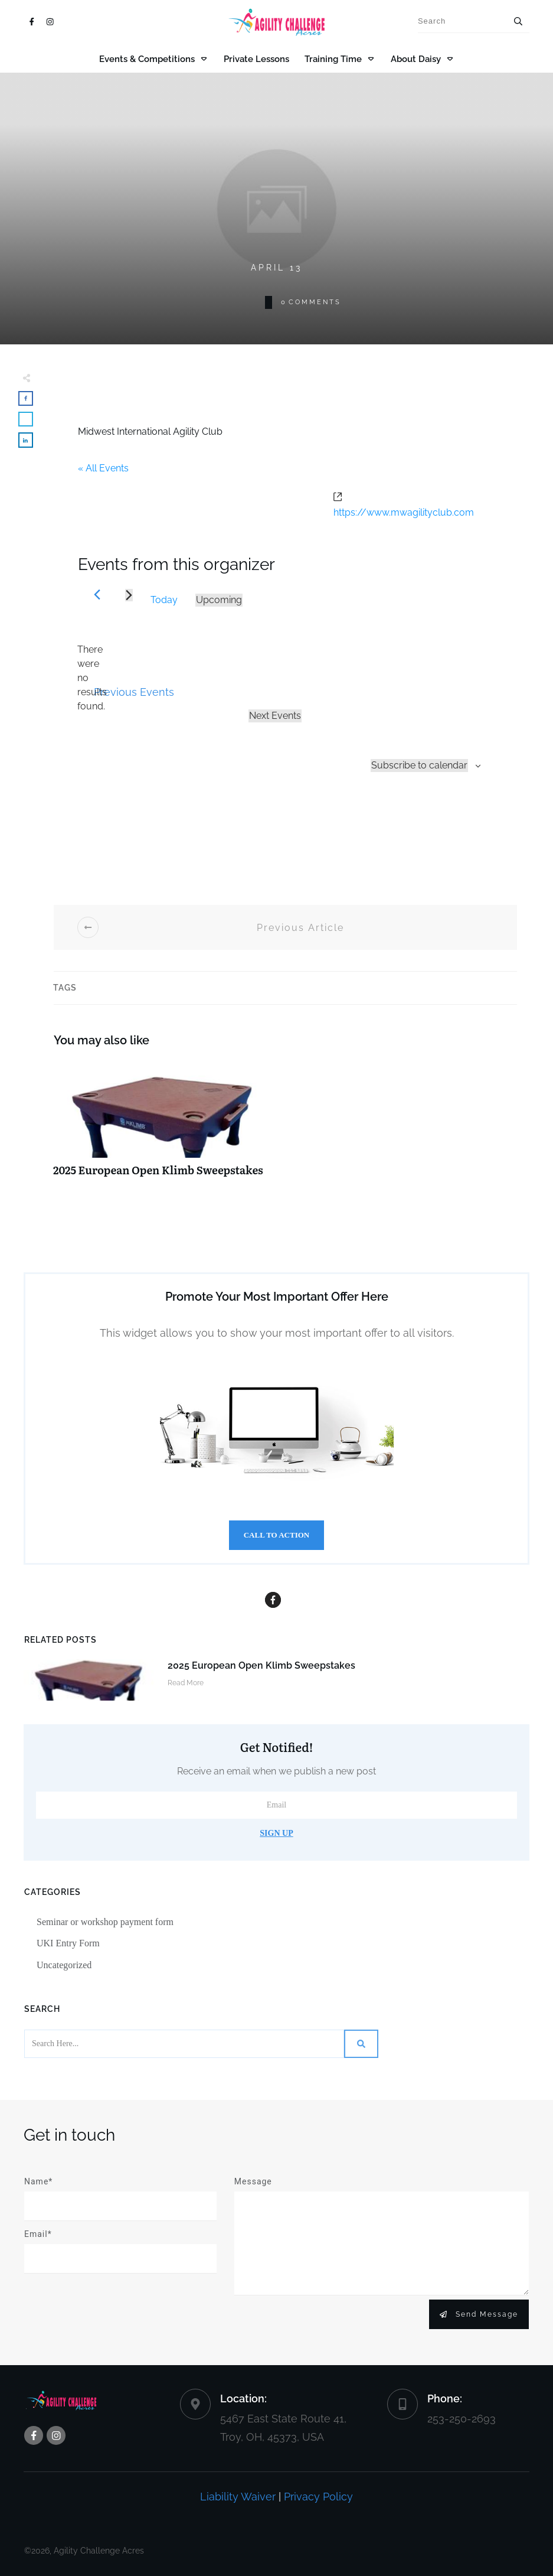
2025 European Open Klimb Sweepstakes (166, 1125)
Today (164, 599)
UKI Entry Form (68, 1943)
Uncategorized (64, 1965)
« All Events (103, 468)
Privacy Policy (318, 2496)
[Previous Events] (97, 594)
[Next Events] (129, 595)
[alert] (92, 678)
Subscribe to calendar (419, 765)
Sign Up (276, 1833)
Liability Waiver (238, 2496)
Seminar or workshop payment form (105, 1922)
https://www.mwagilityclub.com (403, 512)
